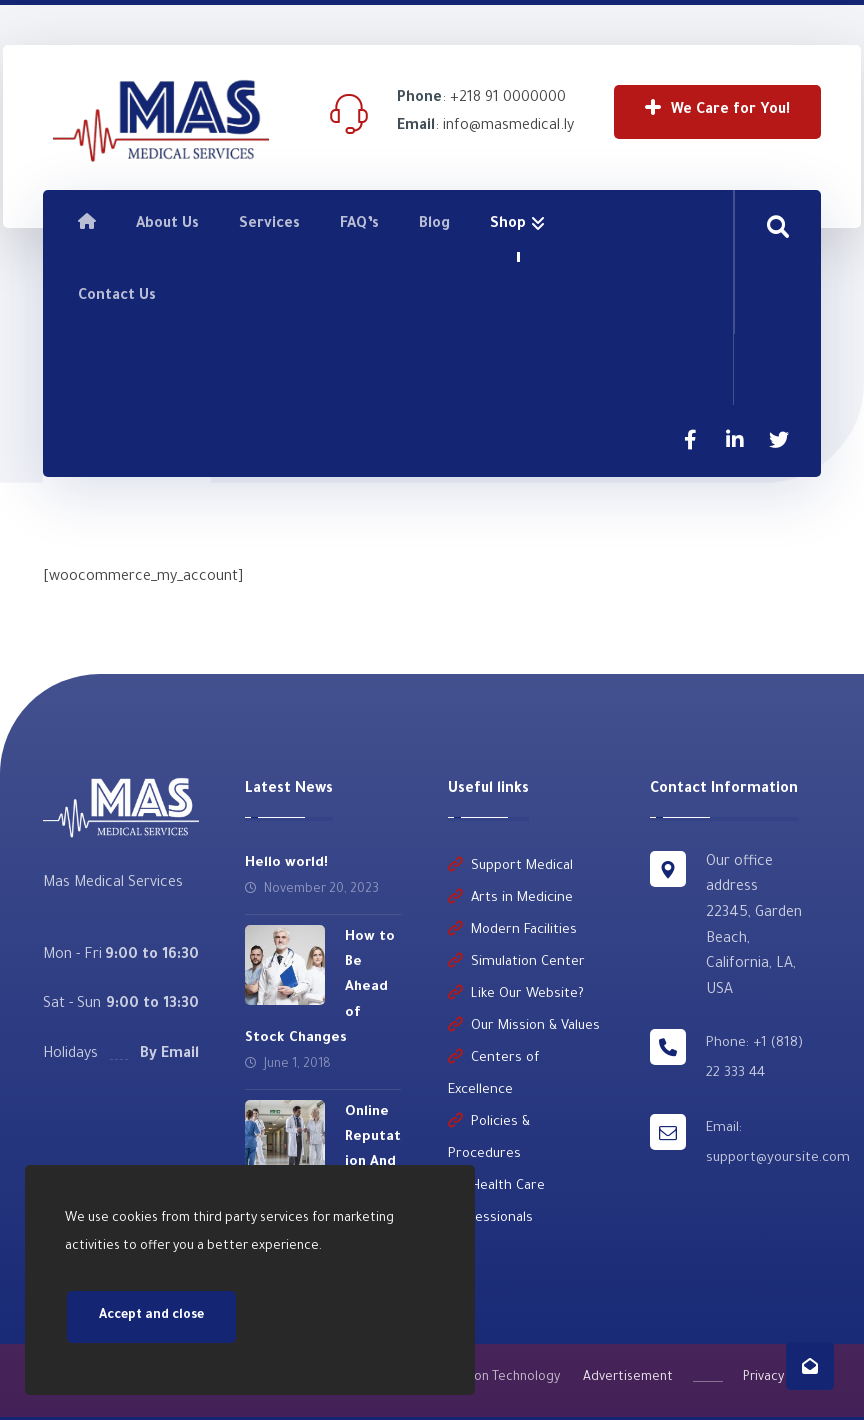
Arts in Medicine (510, 897)
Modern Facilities (512, 929)
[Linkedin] (735, 440)
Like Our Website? (516, 993)
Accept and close (151, 1317)
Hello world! (286, 862)
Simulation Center (516, 961)
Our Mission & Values (524, 1025)
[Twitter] (779, 440)
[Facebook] (691, 440)
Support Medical (510, 865)
